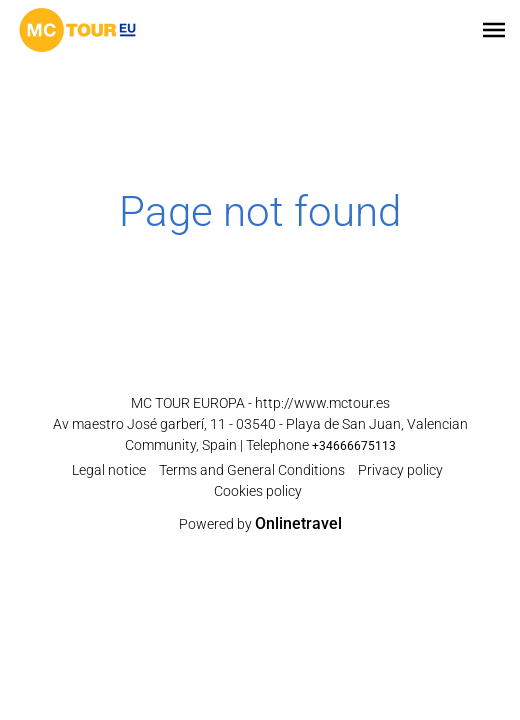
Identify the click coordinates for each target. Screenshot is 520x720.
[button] (494, 30)
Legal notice (109, 470)
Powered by (260, 524)
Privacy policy (400, 470)
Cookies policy (258, 491)
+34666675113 (354, 446)
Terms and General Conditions (252, 470)
